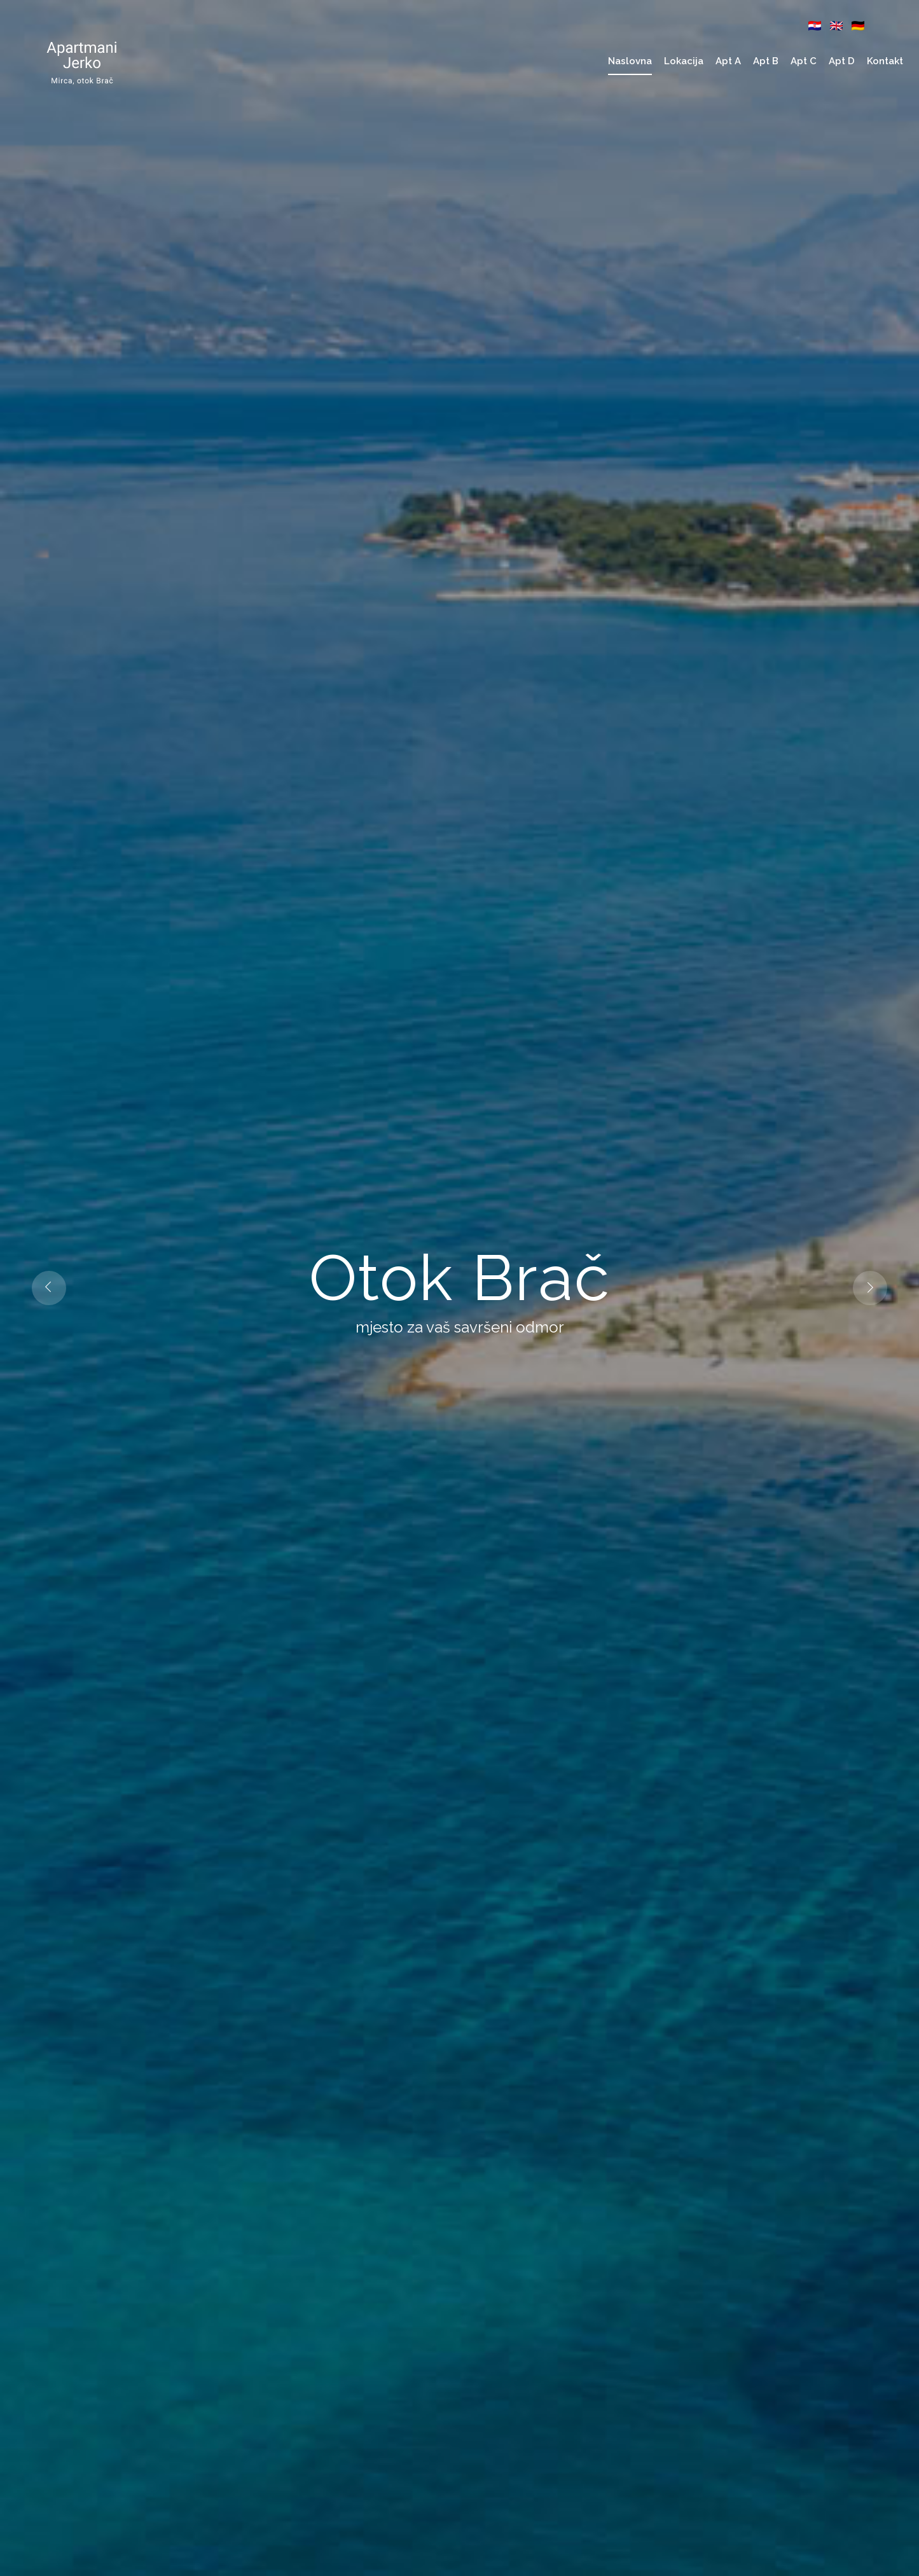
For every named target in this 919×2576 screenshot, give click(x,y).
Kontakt (885, 61)
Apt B (765, 61)
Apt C (804, 61)
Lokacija (683, 61)
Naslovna (630, 61)
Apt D (842, 61)
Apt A (728, 61)
